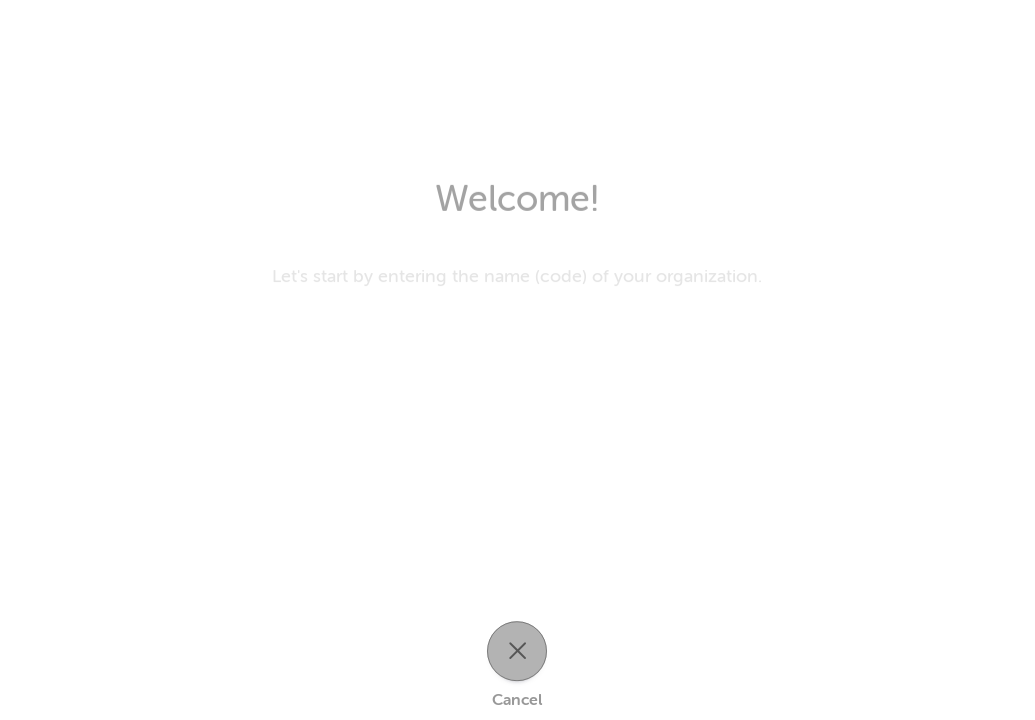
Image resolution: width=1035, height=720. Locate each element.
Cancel (517, 700)
